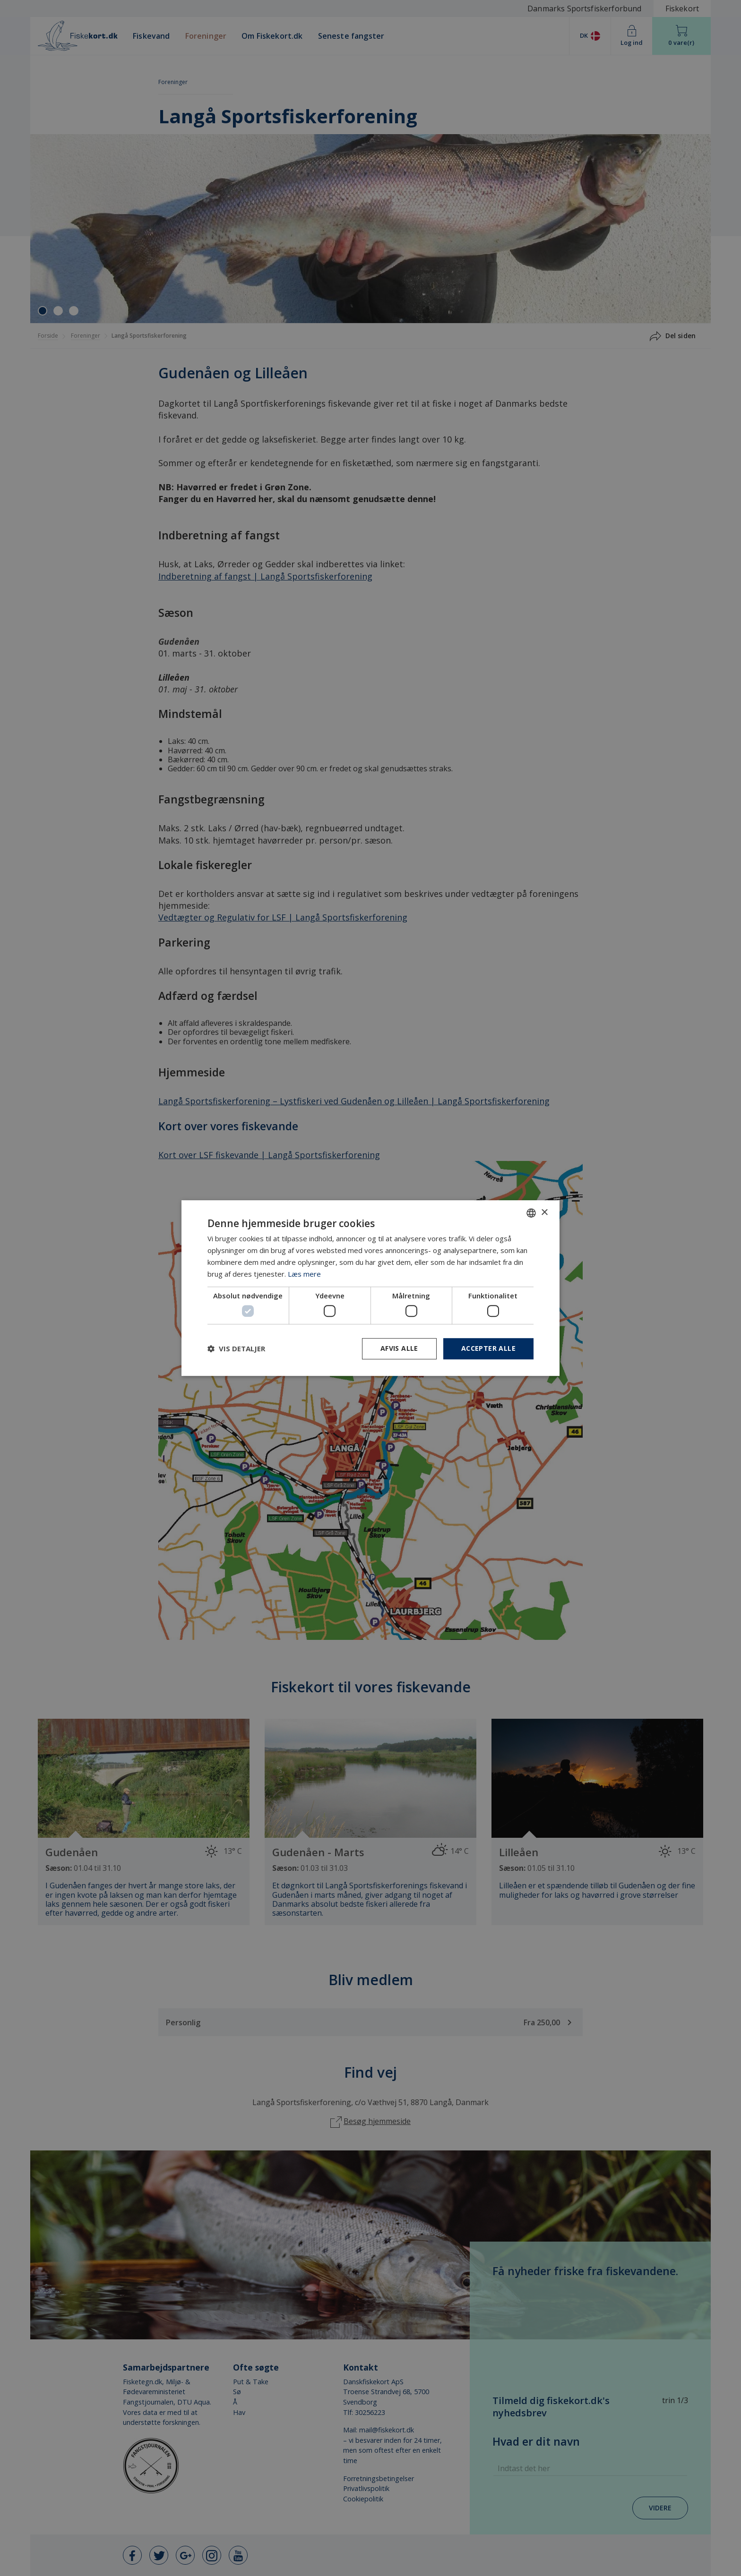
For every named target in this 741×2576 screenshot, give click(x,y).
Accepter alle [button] (488, 1348)
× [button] (544, 1212)
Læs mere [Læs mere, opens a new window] (304, 1274)
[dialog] (370, 1288)
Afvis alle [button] (399, 1348)
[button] (236, 1348)
